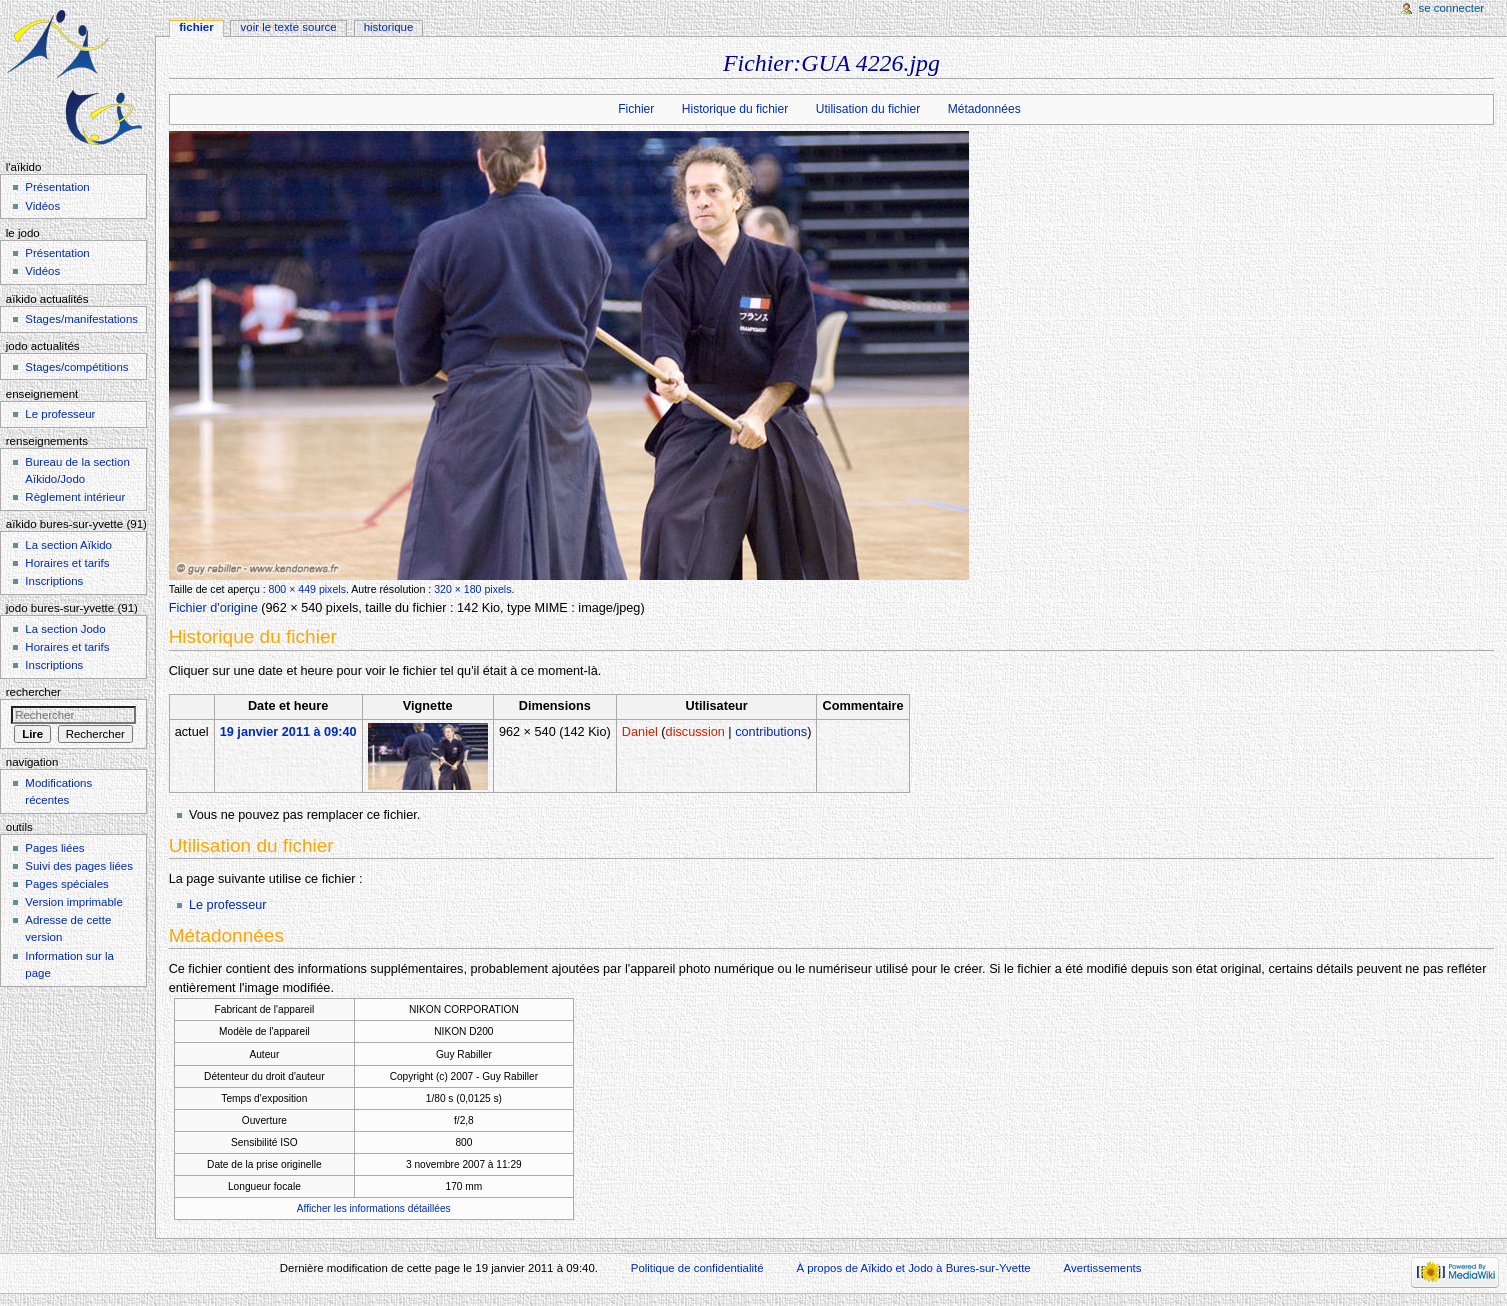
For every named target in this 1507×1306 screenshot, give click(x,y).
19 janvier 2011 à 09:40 (288, 732)
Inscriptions (54, 581)
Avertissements (1103, 1268)
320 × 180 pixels (472, 589)
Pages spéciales (66, 884)
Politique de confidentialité (697, 1268)
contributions (771, 732)
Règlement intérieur (75, 497)
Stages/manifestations (81, 319)
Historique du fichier (735, 109)
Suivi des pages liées (79, 866)
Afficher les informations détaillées (374, 1208)
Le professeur (228, 905)
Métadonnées (984, 109)
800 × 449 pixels (307, 589)
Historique (389, 27)
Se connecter (1452, 8)
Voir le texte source (289, 27)
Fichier (636, 109)
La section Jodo (65, 629)
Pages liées (54, 848)
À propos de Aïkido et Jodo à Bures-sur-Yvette (913, 1268)
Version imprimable (73, 902)
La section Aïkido (68, 545)
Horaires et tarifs (67, 563)
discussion (695, 732)
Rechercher (33, 692)
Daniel (640, 732)
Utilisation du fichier (868, 109)
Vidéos (42, 206)
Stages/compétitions (76, 367)
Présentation (57, 187)
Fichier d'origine (213, 608)
